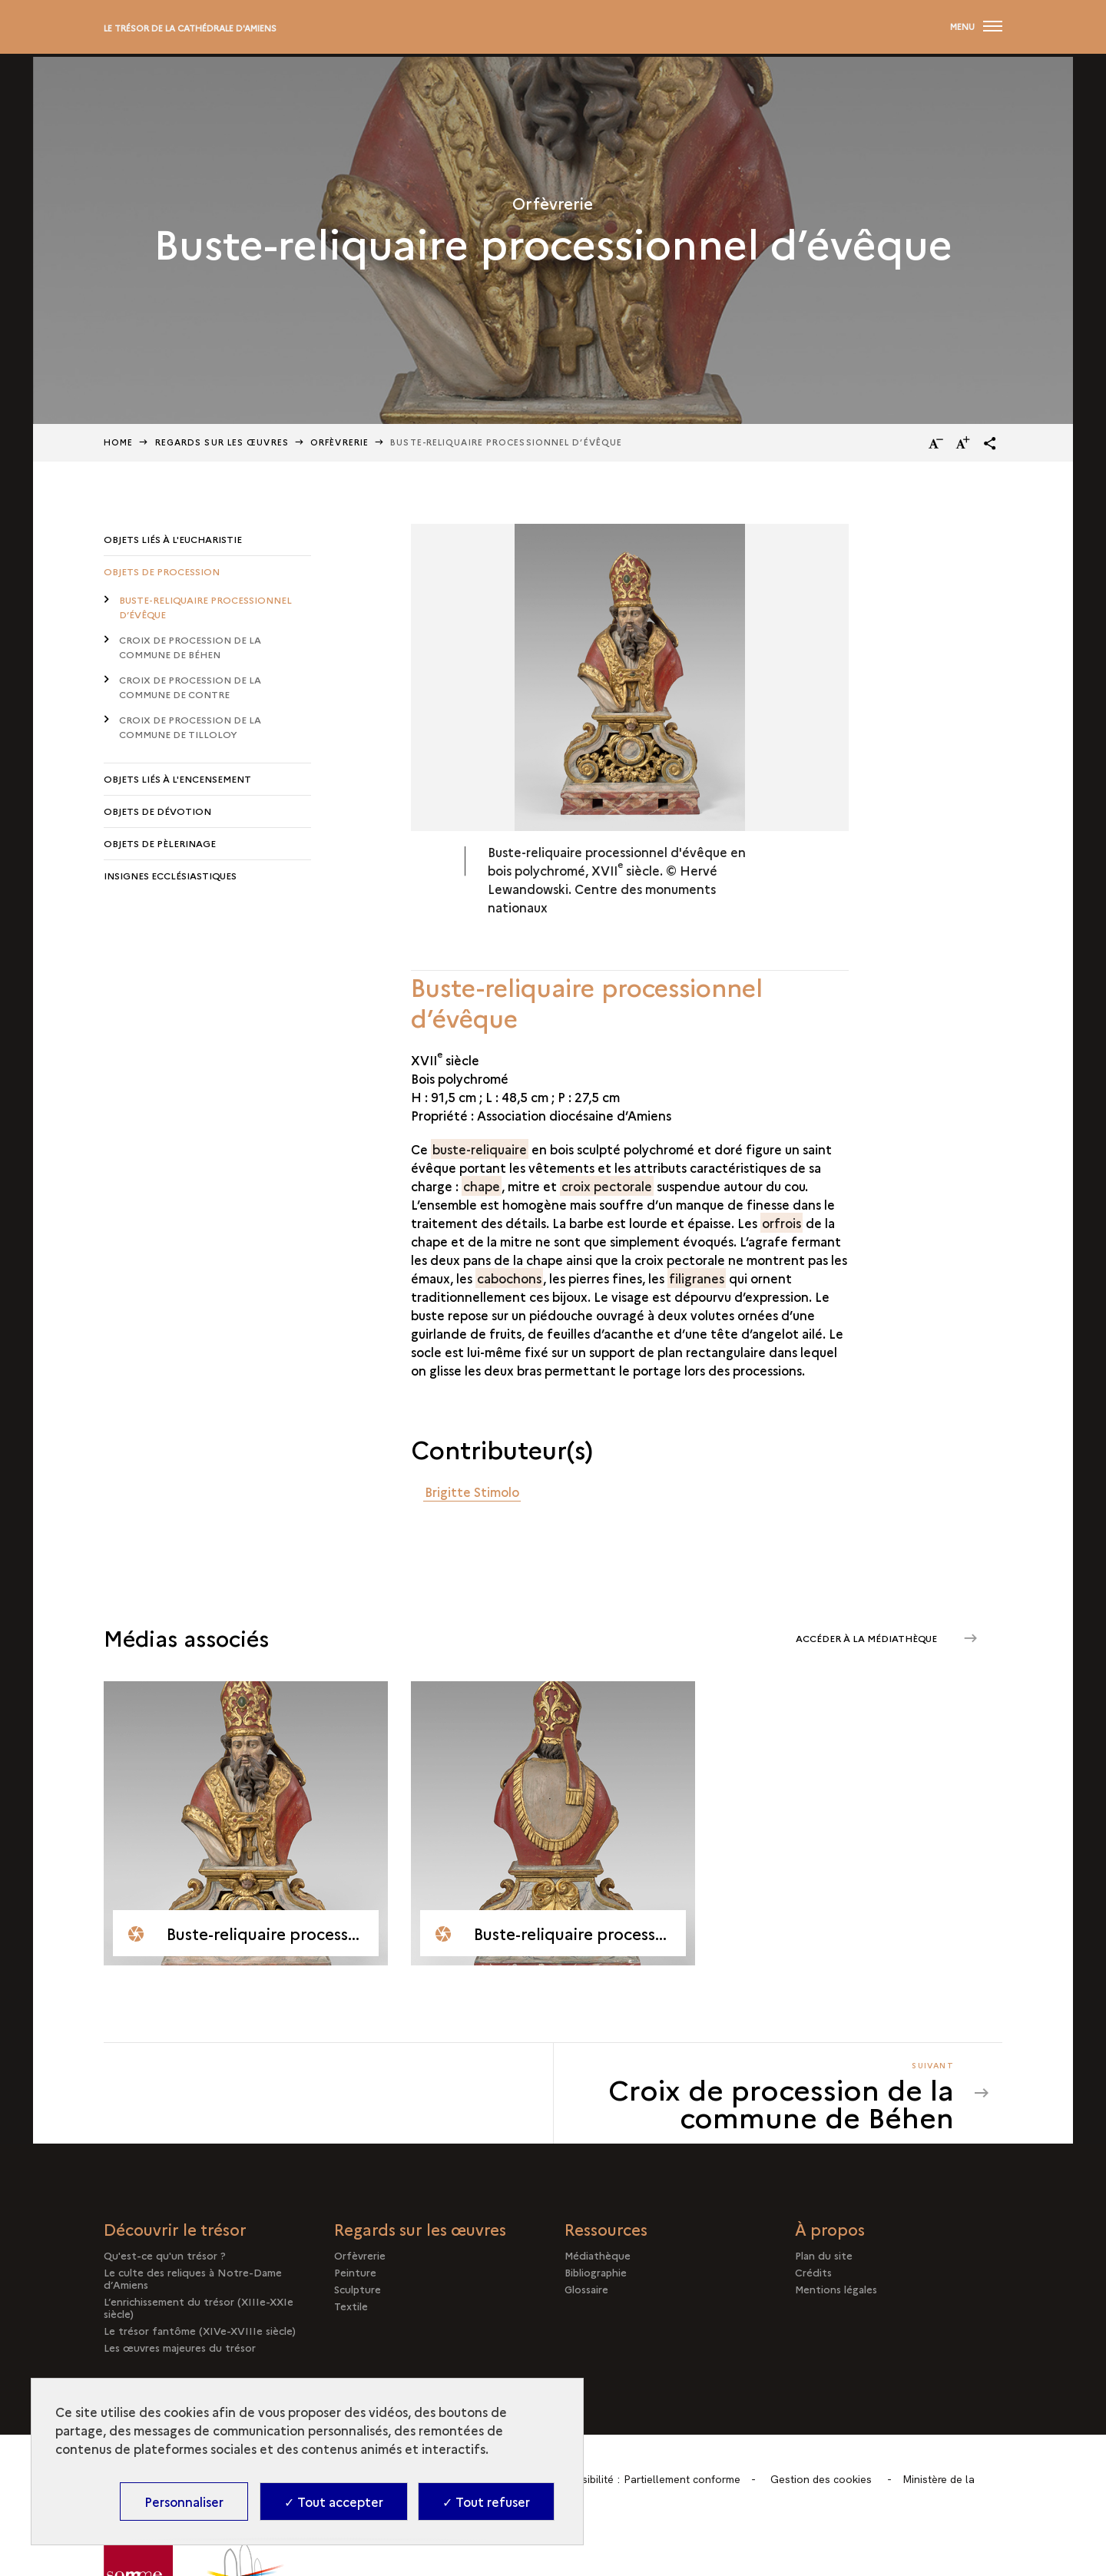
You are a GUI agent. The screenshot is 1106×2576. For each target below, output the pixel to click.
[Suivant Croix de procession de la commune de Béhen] (763, 2093)
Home (118, 442)
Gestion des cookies (821, 2479)
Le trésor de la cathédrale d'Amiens (190, 28)
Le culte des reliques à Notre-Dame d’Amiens (193, 2278)
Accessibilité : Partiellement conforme (646, 2479)
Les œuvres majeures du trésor (180, 2347)
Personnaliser (184, 2501)
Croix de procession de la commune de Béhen (190, 647)
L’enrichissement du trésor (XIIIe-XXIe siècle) (198, 2307)
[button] (990, 443)
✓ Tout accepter (333, 2501)
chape (481, 1185)
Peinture (355, 2272)
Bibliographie (596, 2272)
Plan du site (824, 2255)
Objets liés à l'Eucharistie (173, 538)
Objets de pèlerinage (160, 842)
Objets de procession (162, 571)
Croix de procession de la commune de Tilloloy (190, 726)
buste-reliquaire (479, 1149)
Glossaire (586, 2289)
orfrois (781, 1222)
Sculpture (357, 2289)
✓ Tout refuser (486, 2501)
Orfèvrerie (339, 442)
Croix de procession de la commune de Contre (190, 686)
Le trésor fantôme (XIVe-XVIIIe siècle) (200, 2330)
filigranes (696, 1278)
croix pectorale (606, 1185)
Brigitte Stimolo (472, 1491)
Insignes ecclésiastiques (170, 875)
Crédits (813, 2272)
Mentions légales (836, 2289)
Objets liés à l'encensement (177, 778)
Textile (351, 2306)
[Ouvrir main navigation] (976, 27)
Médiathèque (598, 2255)
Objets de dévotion (157, 810)
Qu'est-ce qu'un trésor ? (165, 2255)
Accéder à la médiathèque (867, 1637)
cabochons (509, 1278)
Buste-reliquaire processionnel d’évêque (205, 607)
